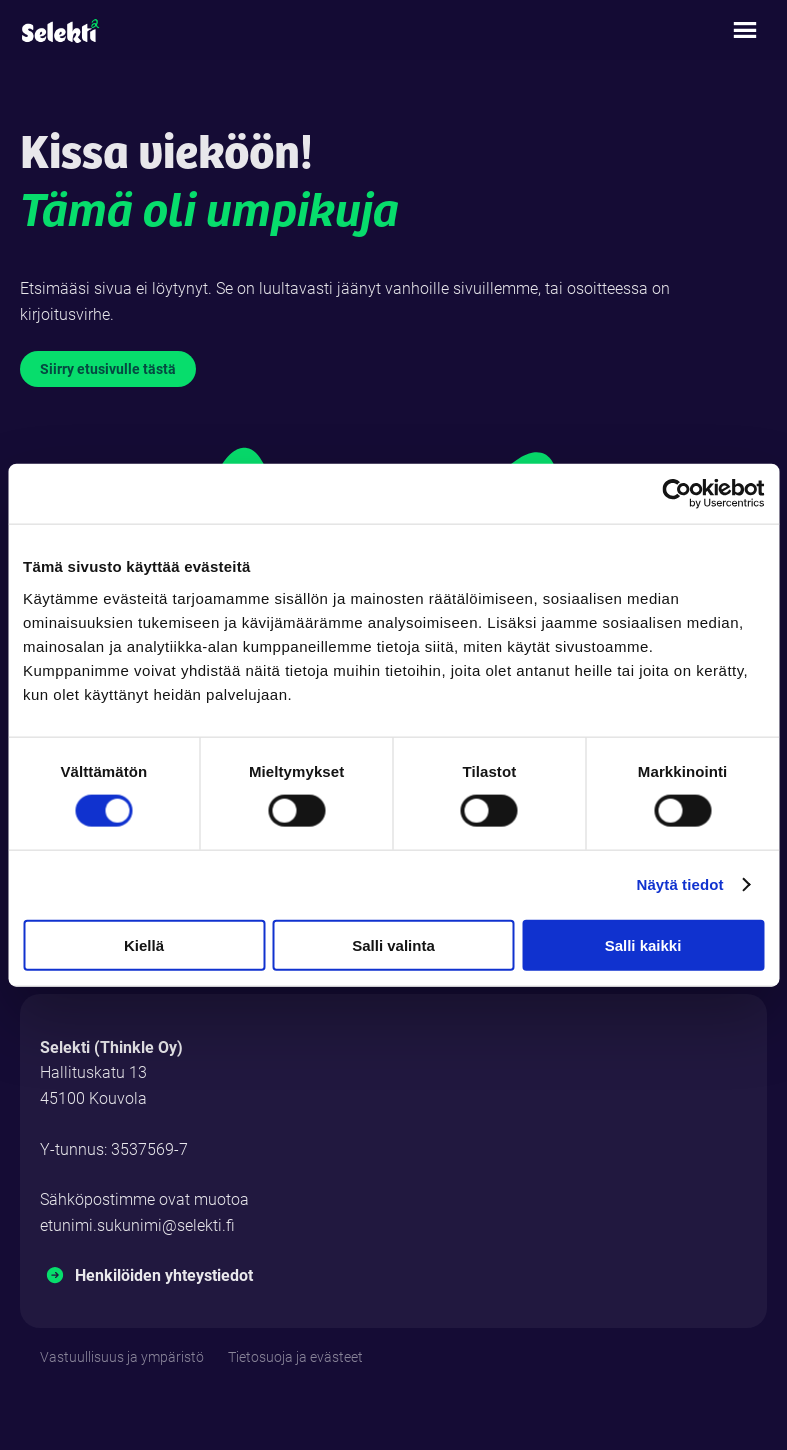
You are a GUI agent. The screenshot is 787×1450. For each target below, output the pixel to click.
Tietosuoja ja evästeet (295, 1356)
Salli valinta (393, 944)
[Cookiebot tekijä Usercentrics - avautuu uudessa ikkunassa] (676, 494)
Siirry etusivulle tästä (108, 368)
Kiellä (144, 944)
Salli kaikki (643, 944)
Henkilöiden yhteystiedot (164, 1274)
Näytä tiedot (680, 884)
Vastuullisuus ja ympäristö (122, 1356)
